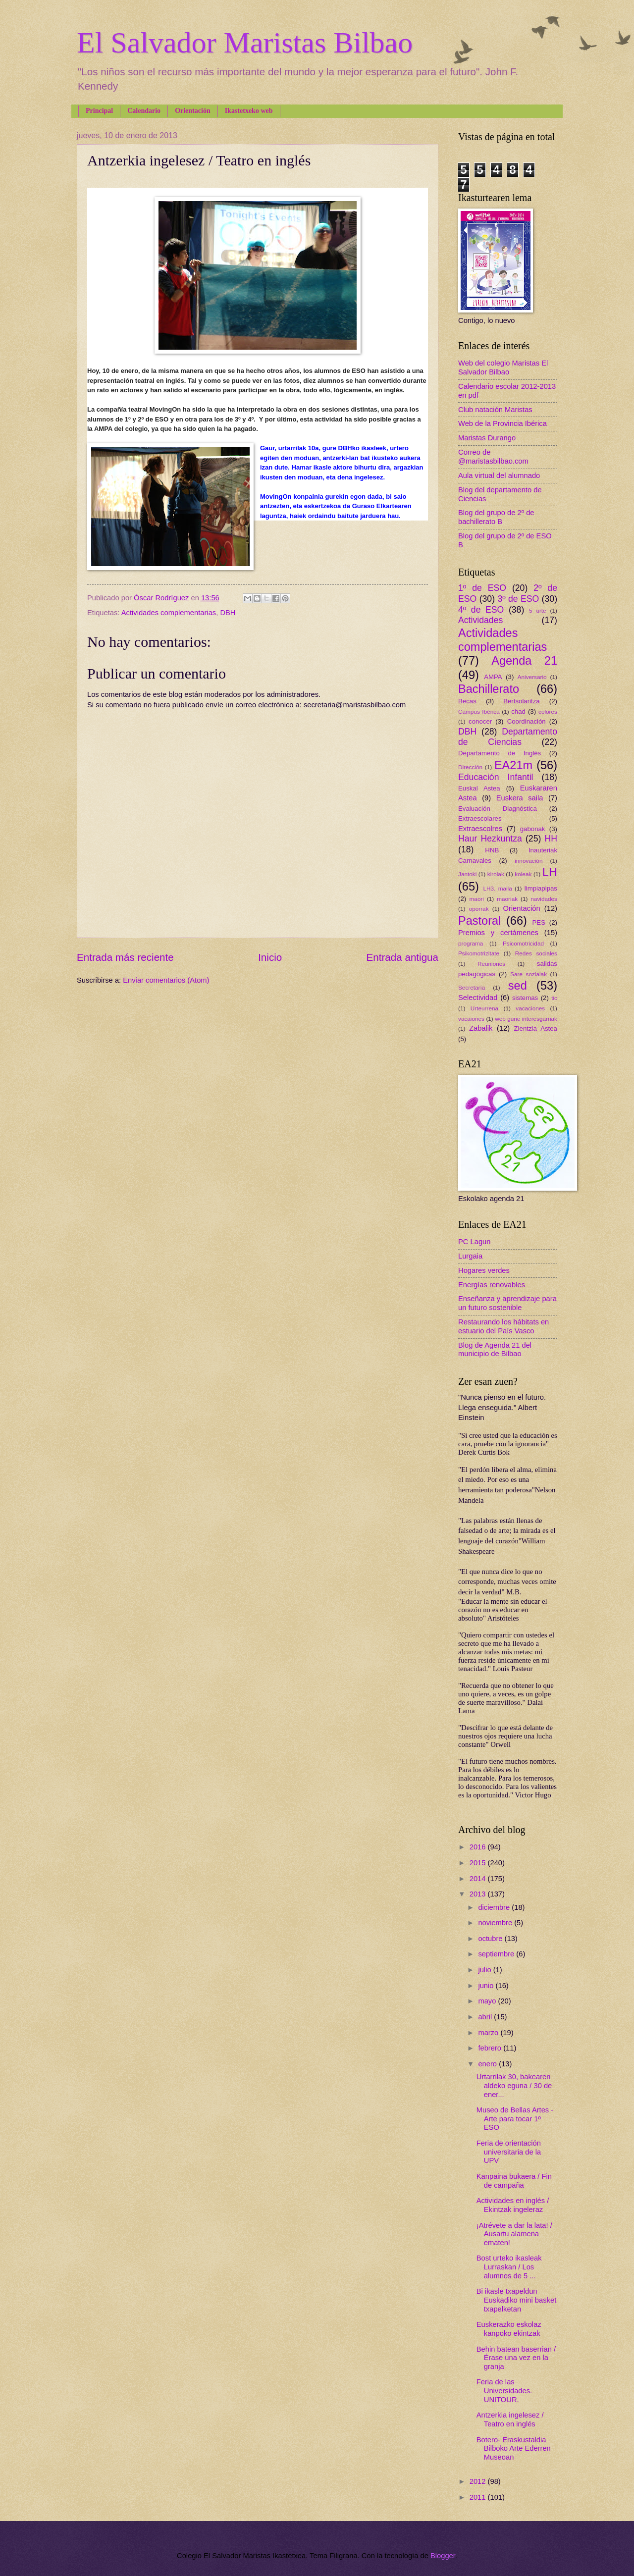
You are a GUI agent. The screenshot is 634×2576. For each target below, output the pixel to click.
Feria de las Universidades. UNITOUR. (504, 2390)
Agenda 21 (524, 660)
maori (477, 898)
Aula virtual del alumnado (499, 475)
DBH (227, 613)
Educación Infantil (495, 777)
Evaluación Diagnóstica (497, 808)
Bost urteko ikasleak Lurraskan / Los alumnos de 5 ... (509, 2266)
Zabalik (480, 1028)
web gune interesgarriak (526, 1018)
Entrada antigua (402, 957)
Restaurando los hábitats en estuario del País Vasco (503, 1326)
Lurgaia (470, 1256)
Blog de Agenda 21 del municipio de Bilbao (494, 1349)
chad (518, 711)
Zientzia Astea (535, 1028)
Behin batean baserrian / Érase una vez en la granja (516, 2357)
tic (554, 998)
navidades (543, 898)
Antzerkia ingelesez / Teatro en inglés (510, 2419)
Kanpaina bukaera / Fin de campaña (514, 2180)
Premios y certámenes (498, 933)
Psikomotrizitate (478, 953)
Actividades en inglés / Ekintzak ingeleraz (512, 2205)
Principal (99, 110)
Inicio (270, 957)
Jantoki (467, 874)
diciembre (495, 1907)
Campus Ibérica (479, 711)
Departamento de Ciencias (507, 737)
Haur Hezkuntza (490, 838)
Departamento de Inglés (499, 753)
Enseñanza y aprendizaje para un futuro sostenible (507, 1303)
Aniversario (532, 677)
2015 (479, 1863)
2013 (479, 1894)
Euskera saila (519, 798)
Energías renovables (491, 1285)
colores (547, 711)
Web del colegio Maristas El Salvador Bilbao (503, 367)
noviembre (496, 1923)
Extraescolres (480, 829)
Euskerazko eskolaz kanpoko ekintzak (508, 2328)
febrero (490, 2048)
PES (538, 922)
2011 (479, 2497)
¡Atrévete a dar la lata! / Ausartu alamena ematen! (514, 2234)
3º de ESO (518, 599)
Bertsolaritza (521, 701)
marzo (489, 2033)
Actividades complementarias (168, 613)
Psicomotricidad (523, 943)
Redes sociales (536, 953)
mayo (488, 2001)
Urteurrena (484, 1008)
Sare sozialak (528, 974)
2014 (479, 1879)
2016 (479, 1847)
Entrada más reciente (125, 957)
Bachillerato (488, 689)
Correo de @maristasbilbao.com (493, 456)
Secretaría (471, 987)
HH (550, 838)
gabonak (532, 829)
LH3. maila (497, 888)
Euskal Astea (479, 788)
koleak (523, 874)
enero (488, 2064)
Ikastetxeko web (249, 110)
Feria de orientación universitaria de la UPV (508, 2151)
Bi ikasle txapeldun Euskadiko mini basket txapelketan (516, 2300)
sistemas (525, 997)
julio (485, 1970)
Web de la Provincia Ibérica (502, 423)
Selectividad (477, 997)
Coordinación (526, 721)
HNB (492, 850)
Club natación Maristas (495, 410)
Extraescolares (480, 818)
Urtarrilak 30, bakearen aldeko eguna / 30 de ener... (514, 2085)
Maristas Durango (487, 438)
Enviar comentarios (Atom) (166, 980)
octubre (491, 1939)
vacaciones (530, 1008)
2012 (479, 2481)
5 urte (537, 610)
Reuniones (491, 963)
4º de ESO (481, 610)
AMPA (493, 677)
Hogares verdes (484, 1270)
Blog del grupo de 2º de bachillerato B (496, 517)
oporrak (479, 908)
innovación (528, 860)
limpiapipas (541, 888)
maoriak (507, 898)
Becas (467, 701)
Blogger (442, 2556)
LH (549, 872)
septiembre (497, 1954)
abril (486, 2017)
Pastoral (479, 920)
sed (517, 985)
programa (470, 943)
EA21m (513, 765)
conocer (480, 721)
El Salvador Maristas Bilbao (245, 42)
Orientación (193, 110)
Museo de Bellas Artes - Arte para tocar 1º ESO (514, 2118)
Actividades (480, 620)
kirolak (495, 874)
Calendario (143, 110)
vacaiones (471, 1018)
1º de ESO (482, 588)
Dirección (470, 767)
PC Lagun (474, 1242)
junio (486, 1986)
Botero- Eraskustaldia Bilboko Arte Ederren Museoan (513, 2448)
